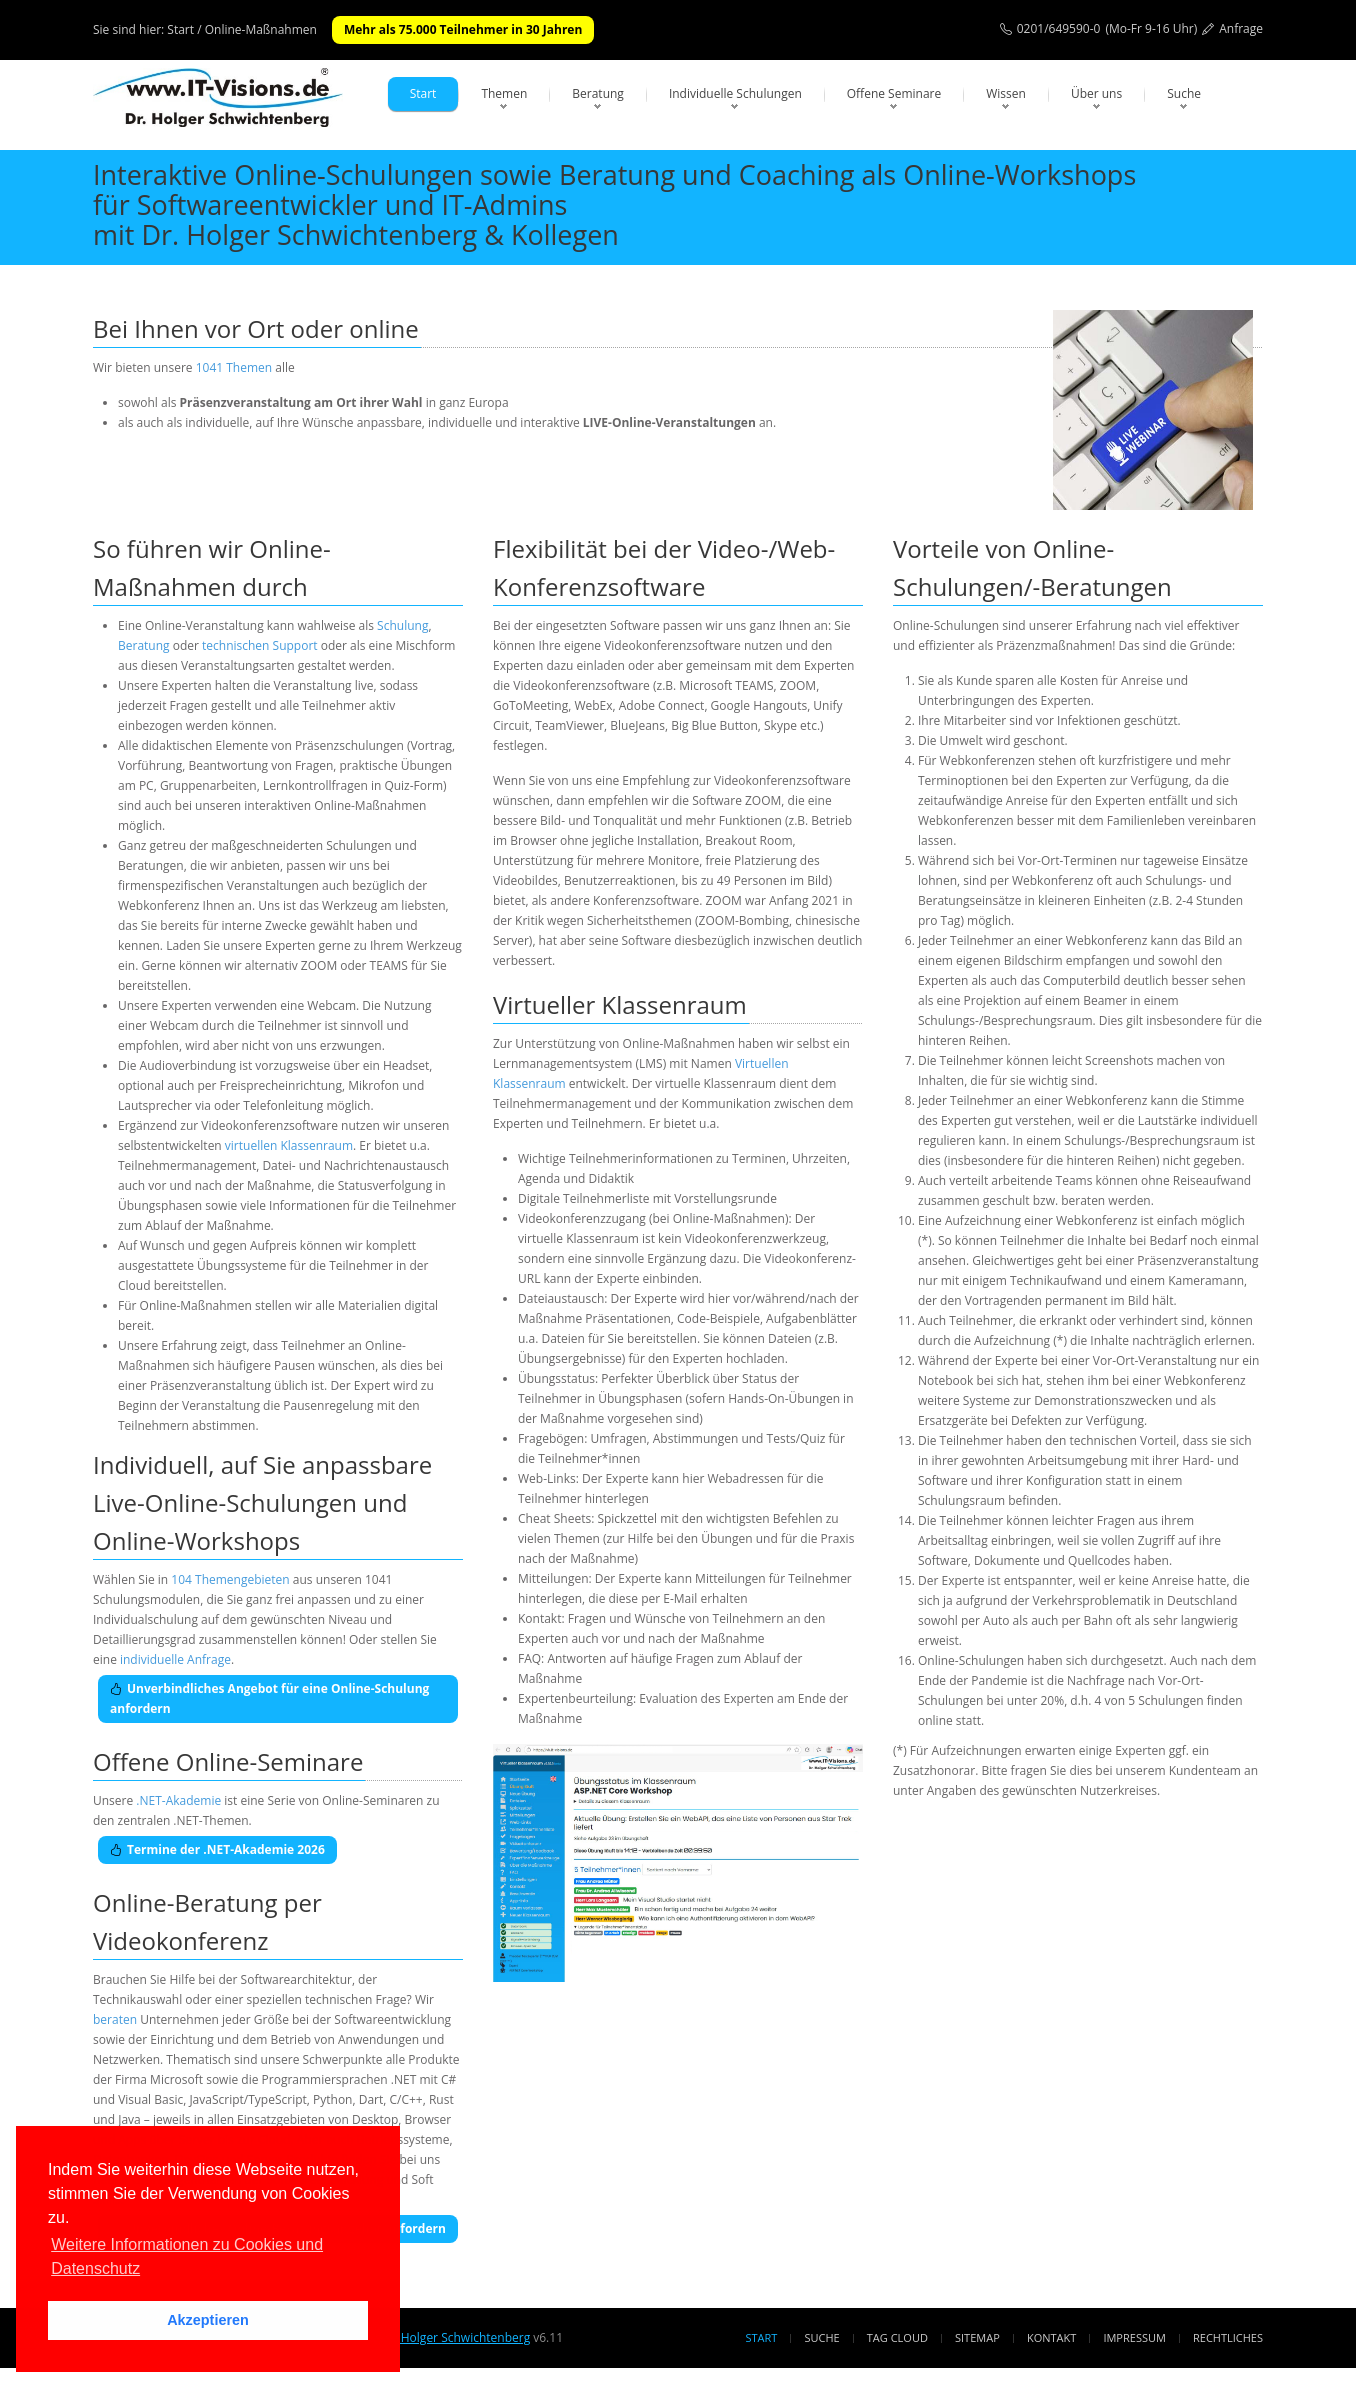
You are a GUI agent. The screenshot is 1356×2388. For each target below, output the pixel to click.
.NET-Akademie (178, 1800)
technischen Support (260, 645)
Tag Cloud (897, 2337)
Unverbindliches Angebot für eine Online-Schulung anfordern (269, 1698)
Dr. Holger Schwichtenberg (455, 2337)
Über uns (1096, 93)
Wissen (1006, 93)
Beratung (598, 93)
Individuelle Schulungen (735, 93)
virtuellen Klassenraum (289, 1145)
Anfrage (1241, 28)
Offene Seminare (894, 93)
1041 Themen (234, 367)
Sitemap (977, 2337)
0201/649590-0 (1059, 28)
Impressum (1134, 2337)
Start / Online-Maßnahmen (242, 29)
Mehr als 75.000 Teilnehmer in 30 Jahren (463, 29)
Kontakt (1051, 2337)
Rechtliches (1228, 2337)
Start (423, 93)
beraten (115, 2019)
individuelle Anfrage (175, 1659)
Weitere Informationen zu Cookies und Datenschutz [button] (187, 2256)
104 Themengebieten (230, 1579)
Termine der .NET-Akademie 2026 (217, 1849)
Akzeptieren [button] (208, 2320)
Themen (504, 93)
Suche (1184, 93)
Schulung (402, 625)
